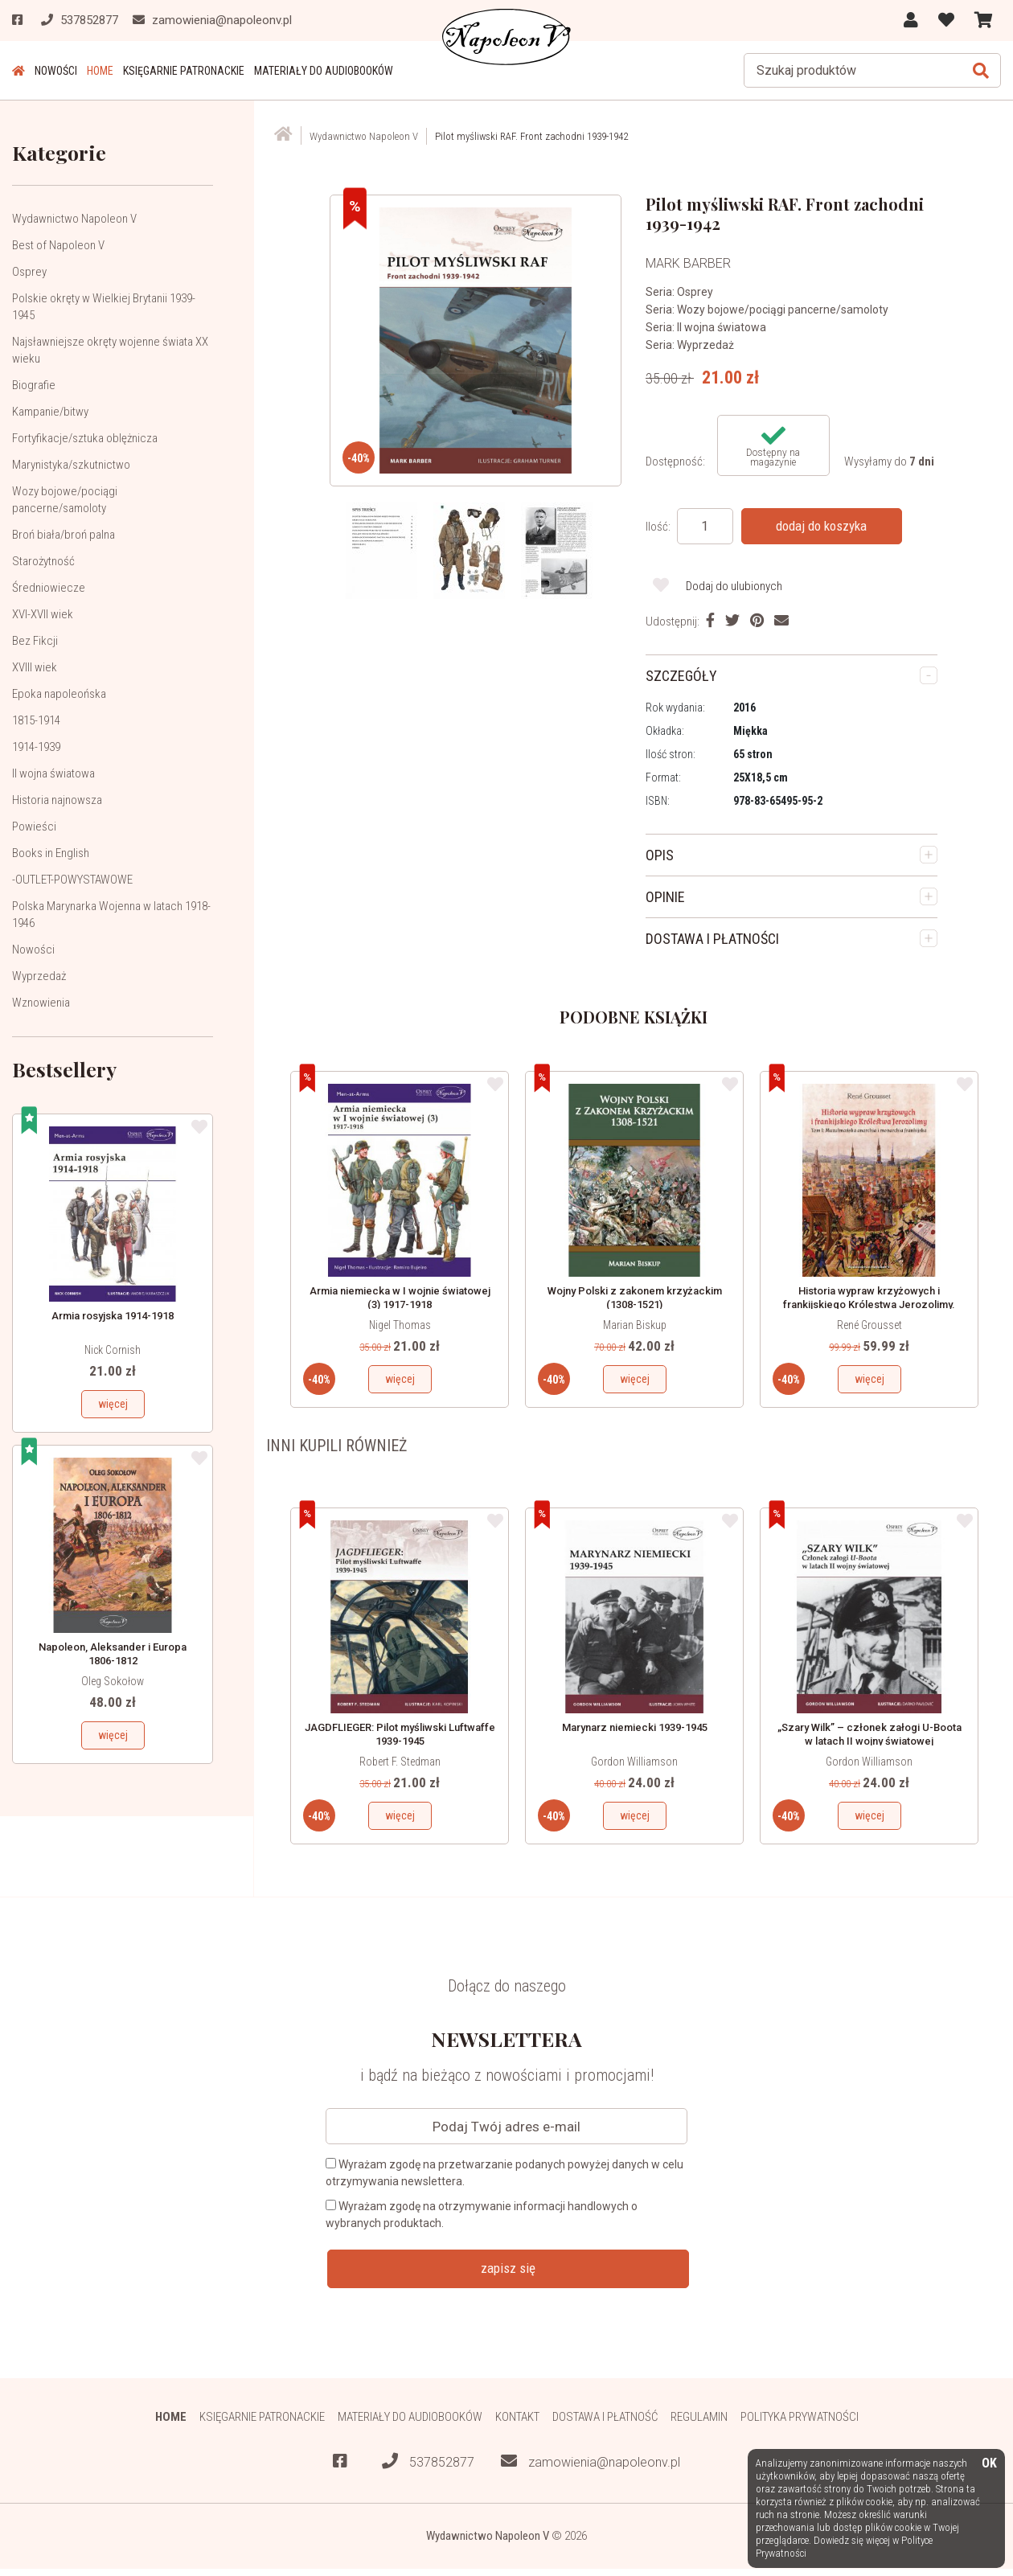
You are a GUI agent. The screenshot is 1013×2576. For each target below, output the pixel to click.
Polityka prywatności (799, 2417)
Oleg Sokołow (112, 1681)
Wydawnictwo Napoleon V (74, 218)
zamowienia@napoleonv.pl (590, 2461)
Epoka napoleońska (59, 694)
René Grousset (869, 1325)
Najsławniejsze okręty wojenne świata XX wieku (110, 350)
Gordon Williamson (634, 1761)
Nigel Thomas (400, 1325)
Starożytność (43, 561)
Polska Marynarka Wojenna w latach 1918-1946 (111, 914)
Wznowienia (41, 1002)
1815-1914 (36, 720)
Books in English (50, 853)
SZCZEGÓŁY (681, 675)
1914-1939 (36, 747)
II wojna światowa (53, 773)
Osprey (29, 272)
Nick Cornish (112, 1349)
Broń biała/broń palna (63, 534)
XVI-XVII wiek (42, 614)
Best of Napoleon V (58, 245)
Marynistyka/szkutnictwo (71, 464)
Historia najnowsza (57, 800)
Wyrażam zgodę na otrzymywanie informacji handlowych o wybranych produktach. (482, 2214)
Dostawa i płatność (605, 2417)
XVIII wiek (34, 667)
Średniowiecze (48, 587)
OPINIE (665, 896)
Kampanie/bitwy (50, 411)
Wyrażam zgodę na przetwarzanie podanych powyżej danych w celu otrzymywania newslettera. (504, 2173)
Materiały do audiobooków (323, 70)
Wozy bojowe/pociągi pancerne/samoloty (64, 499)
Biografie (33, 385)
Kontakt (517, 2417)
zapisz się (508, 2268)
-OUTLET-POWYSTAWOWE (72, 879)
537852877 (428, 2461)
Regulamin (699, 2417)
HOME (100, 70)
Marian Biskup (634, 1325)
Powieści (34, 826)
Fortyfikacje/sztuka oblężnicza (85, 438)
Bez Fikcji (35, 641)
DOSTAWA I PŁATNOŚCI (712, 938)
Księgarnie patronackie (183, 70)
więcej (113, 1403)
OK (989, 2464)
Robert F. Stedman (400, 1761)
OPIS (660, 855)
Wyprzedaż (39, 976)
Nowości (56, 70)
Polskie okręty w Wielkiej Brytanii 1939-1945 (103, 306)
